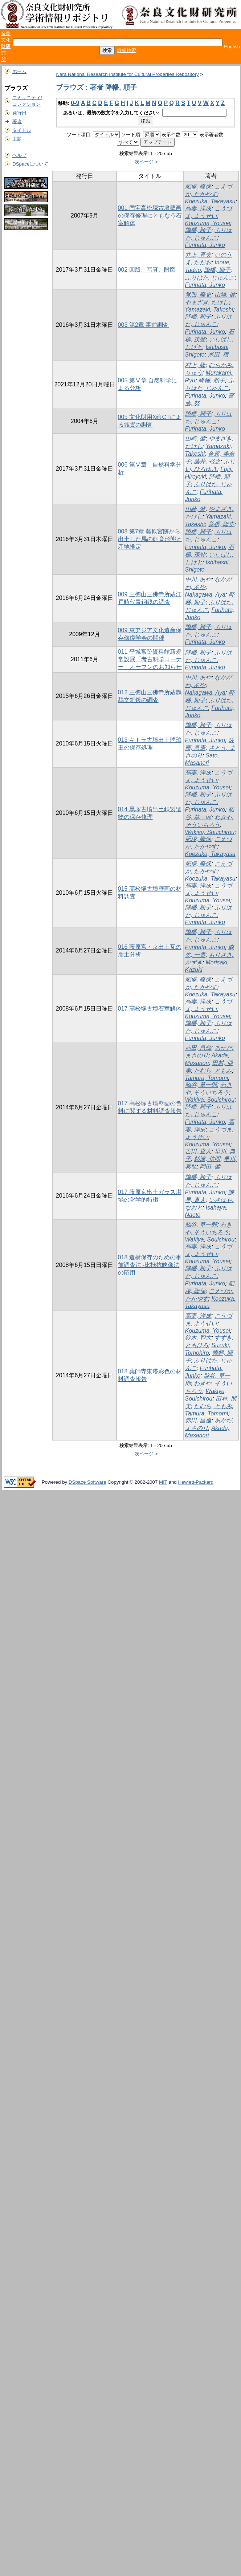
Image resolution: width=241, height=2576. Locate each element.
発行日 (19, 112)
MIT (163, 1482)
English (232, 46)
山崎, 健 (225, 295)
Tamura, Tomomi (206, 1078)
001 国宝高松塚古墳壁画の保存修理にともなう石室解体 (150, 215)
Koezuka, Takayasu (210, 201)
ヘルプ (19, 155)
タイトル (21, 130)
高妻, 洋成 (198, 208)
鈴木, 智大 (198, 1337)
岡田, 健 (210, 1166)
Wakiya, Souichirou (210, 832)
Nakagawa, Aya (205, 595)
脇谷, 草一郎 (201, 1085)
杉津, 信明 (207, 1159)
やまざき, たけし (207, 302)
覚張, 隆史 (198, 295)
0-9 (75, 103)
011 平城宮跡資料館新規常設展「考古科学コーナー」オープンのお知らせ (150, 659)
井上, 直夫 (198, 255)
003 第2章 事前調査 (143, 325)
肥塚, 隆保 (198, 186)
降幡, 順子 (198, 230)
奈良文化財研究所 (6, 46)
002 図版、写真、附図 (147, 270)
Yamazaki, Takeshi (209, 309)
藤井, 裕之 (207, 461)
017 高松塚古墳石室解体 (149, 1008)
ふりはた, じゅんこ (210, 278)
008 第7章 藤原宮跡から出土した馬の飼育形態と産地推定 (150, 539)
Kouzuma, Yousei (207, 223)
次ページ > (146, 161)
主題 (17, 139)
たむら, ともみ (213, 1071)
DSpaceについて (30, 164)
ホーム (19, 71)
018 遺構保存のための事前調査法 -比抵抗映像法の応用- (149, 1265)
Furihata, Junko (205, 245)
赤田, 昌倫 (198, 1048)
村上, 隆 (195, 365)
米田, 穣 (218, 355)
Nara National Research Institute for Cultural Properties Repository (127, 74)
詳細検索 (126, 50)
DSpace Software (87, 1482)
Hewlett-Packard (195, 1482)
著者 (17, 121)
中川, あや (198, 579)
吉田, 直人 (198, 1151)
